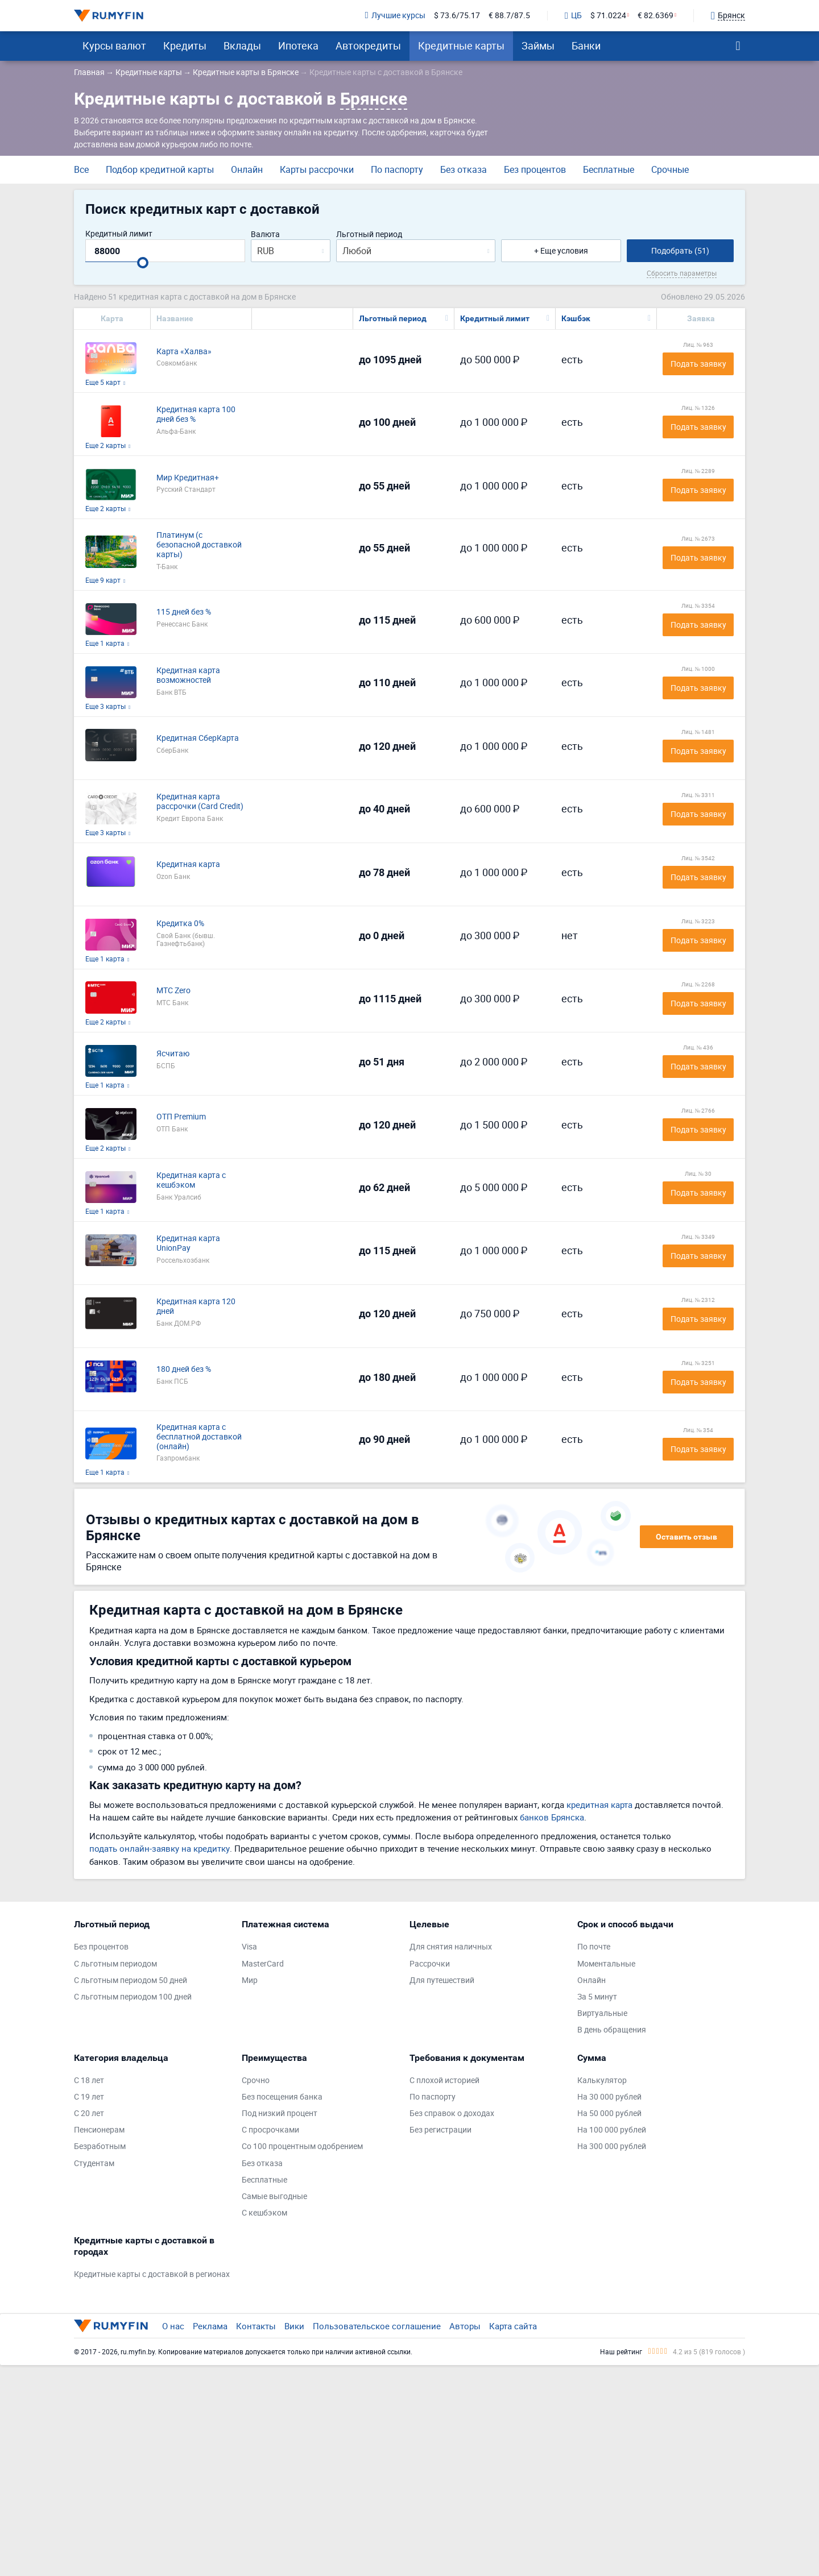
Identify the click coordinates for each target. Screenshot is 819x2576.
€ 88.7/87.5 (509, 15)
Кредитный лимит (118, 234)
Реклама (210, 2326)
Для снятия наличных (451, 1947)
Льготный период (369, 234)
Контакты (256, 2326)
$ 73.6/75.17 (457, 15)
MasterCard (263, 1964)
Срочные (670, 169)
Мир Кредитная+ (187, 478)
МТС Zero (173, 990)
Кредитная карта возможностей (188, 675)
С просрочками (270, 2130)
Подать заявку (698, 363)
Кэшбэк (575, 318)
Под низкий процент (279, 2113)
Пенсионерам (99, 2130)
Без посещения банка (282, 2097)
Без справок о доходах (452, 2113)
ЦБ (573, 16)
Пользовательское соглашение (377, 2326)
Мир (250, 1980)
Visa (249, 1947)
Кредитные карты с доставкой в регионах (152, 2274)
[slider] (142, 262)
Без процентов (535, 169)
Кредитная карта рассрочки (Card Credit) (199, 801)
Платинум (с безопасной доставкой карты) (199, 544)
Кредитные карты (461, 45)
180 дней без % (183, 1369)
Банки (586, 45)
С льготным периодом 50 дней (130, 1980)
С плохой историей (444, 2080)
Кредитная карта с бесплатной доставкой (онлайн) (199, 1436)
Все (81, 169)
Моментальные (606, 1964)
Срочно (256, 2080)
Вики (294, 2326)
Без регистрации (440, 2130)
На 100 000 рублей (611, 2130)
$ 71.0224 (608, 15)
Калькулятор (602, 2080)
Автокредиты (368, 45)
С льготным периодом (115, 1964)
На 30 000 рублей (609, 2097)
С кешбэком (264, 2213)
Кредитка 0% (180, 923)
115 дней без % (183, 612)
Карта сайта (513, 2326)
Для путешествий (442, 1980)
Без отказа (463, 169)
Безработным (100, 2146)
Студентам (94, 2163)
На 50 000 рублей (609, 2113)
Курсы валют (114, 45)
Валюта (265, 234)
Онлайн (247, 169)
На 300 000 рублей (611, 2146)
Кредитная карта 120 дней (195, 1306)
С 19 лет (89, 2097)
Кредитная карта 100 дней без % (195, 414)
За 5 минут (597, 1997)
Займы (538, 45)
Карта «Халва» (184, 351)
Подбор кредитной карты (160, 169)
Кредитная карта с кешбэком (191, 1180)
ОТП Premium (181, 1117)
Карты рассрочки (317, 169)
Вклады (242, 45)
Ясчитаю (172, 1054)
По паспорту (397, 169)
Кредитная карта (188, 864)
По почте (593, 1947)
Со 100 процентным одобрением (302, 2146)
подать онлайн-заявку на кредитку (159, 1848)
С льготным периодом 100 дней (133, 1997)
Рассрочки (430, 1964)
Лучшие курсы (395, 15)
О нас (173, 2326)
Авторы (465, 2326)
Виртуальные (602, 2013)
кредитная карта (599, 1804)
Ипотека (298, 45)
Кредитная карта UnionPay (188, 1243)
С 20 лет (89, 2113)
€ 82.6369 (655, 15)
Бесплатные (608, 169)
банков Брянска (552, 1817)
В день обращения (611, 2030)
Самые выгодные (274, 2196)
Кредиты (184, 45)
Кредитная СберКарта (197, 738)
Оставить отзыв (686, 1536)
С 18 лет (89, 2080)
